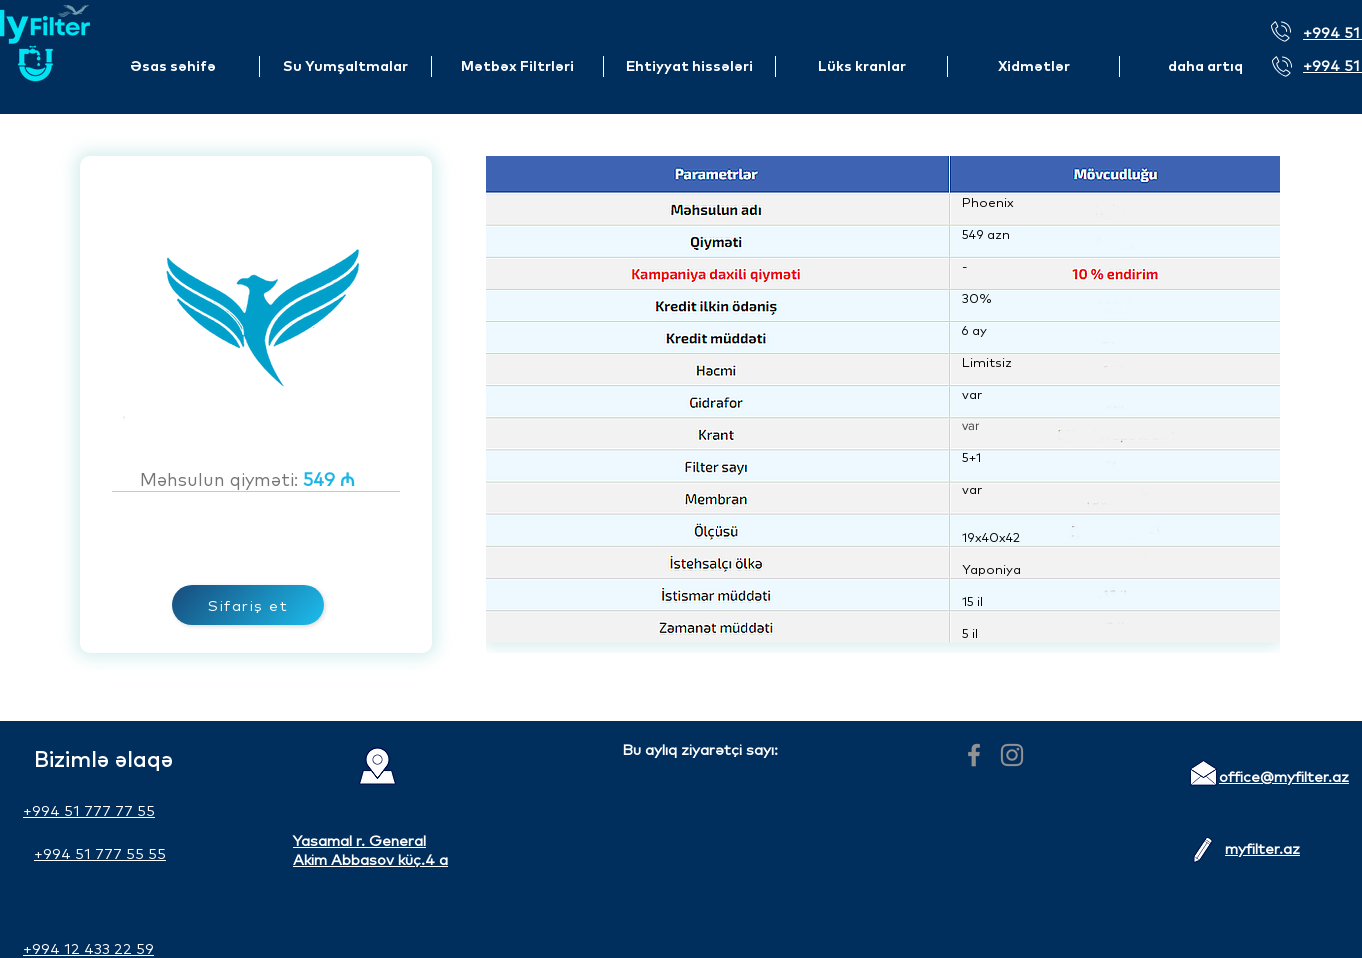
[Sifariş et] (248, 605)
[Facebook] (974, 755)
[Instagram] (1012, 755)
